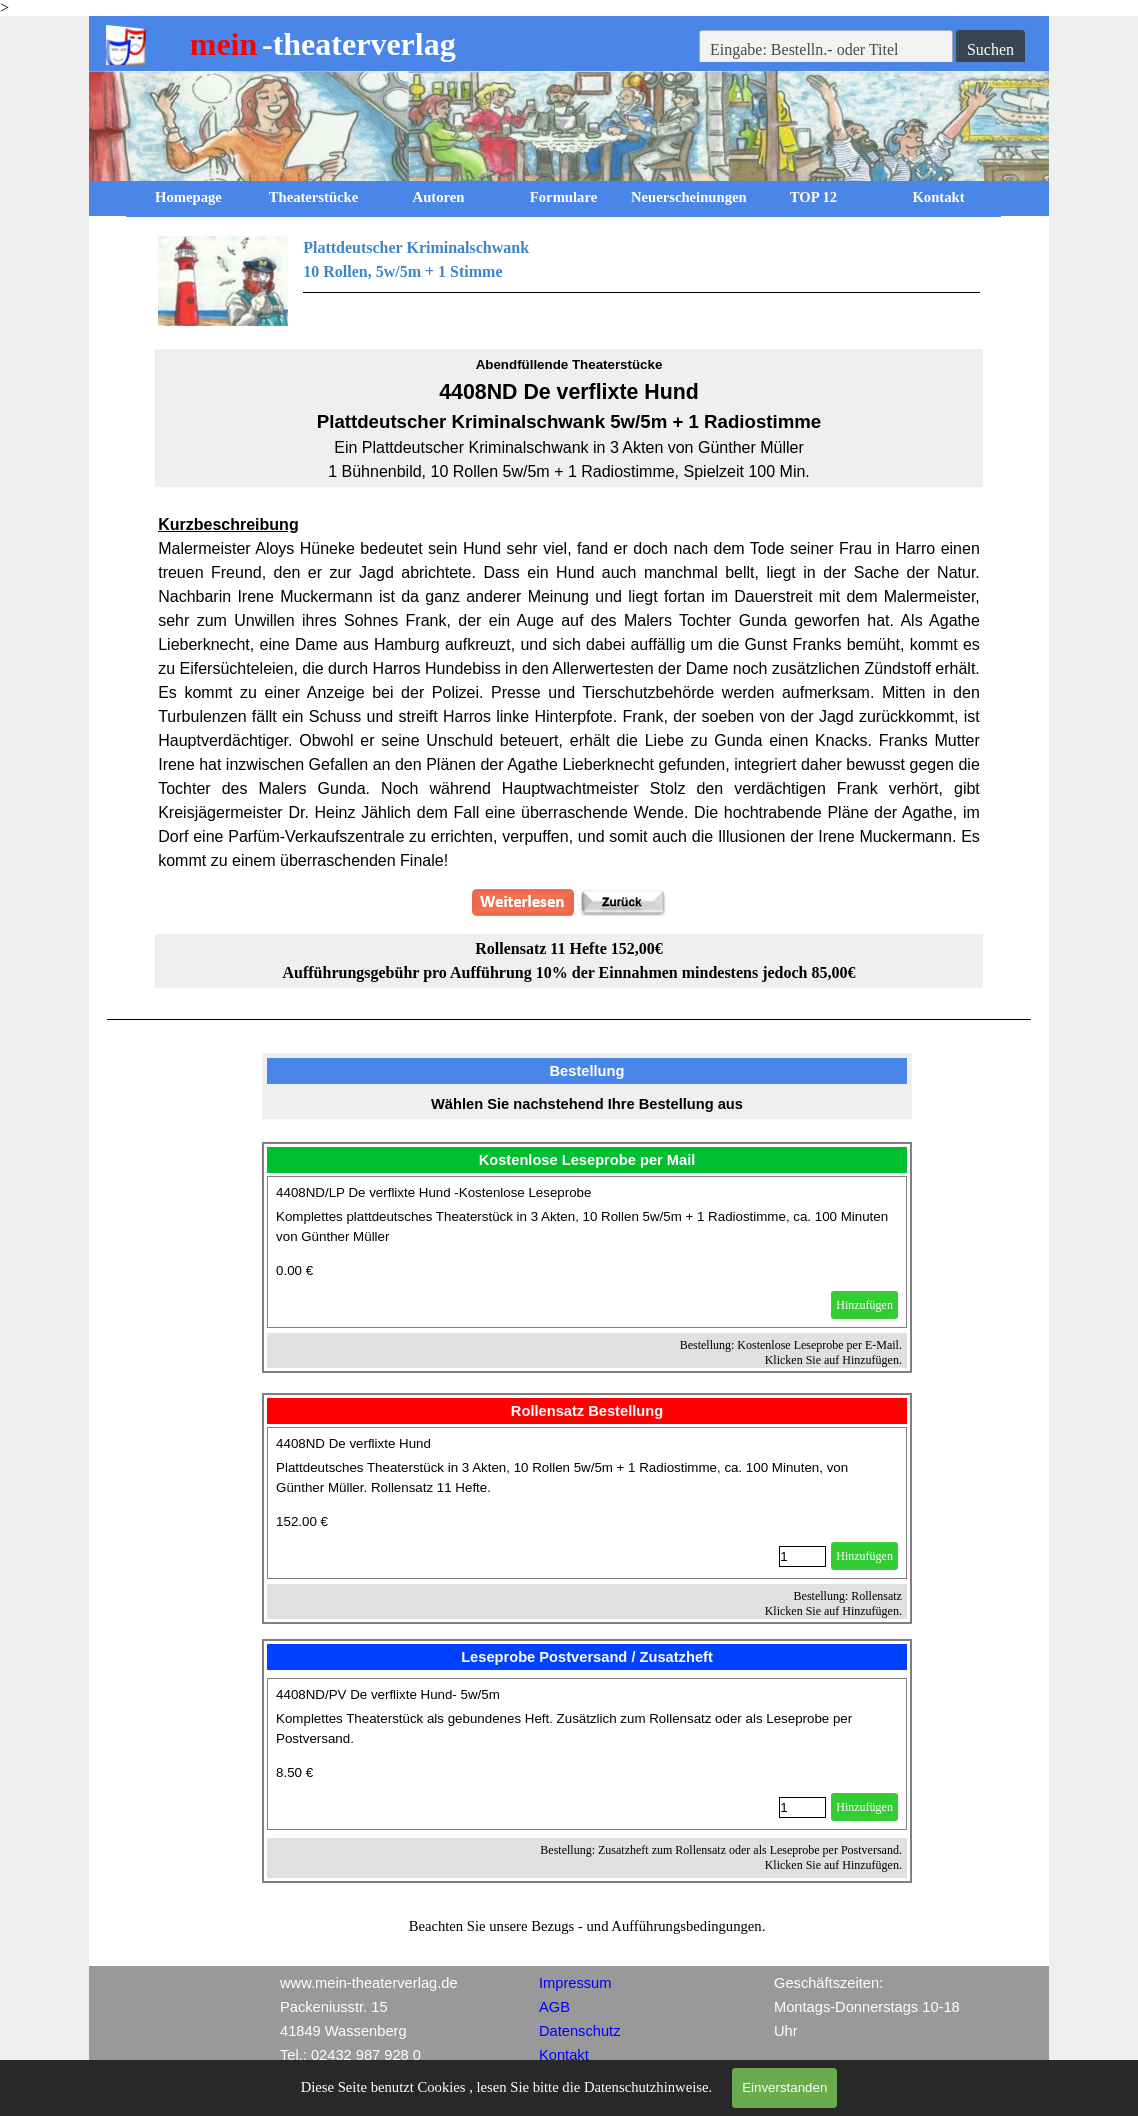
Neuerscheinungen (689, 197)
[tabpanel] (569, 281)
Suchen (990, 49)
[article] (587, 1252)
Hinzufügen (864, 1305)
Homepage (188, 197)
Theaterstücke (314, 197)
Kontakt (938, 197)
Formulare (563, 197)
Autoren (439, 197)
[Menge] (802, 1556)
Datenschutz (579, 2031)
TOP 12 (813, 197)
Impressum (575, 1983)
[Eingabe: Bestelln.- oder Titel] (826, 50)
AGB (554, 2007)
